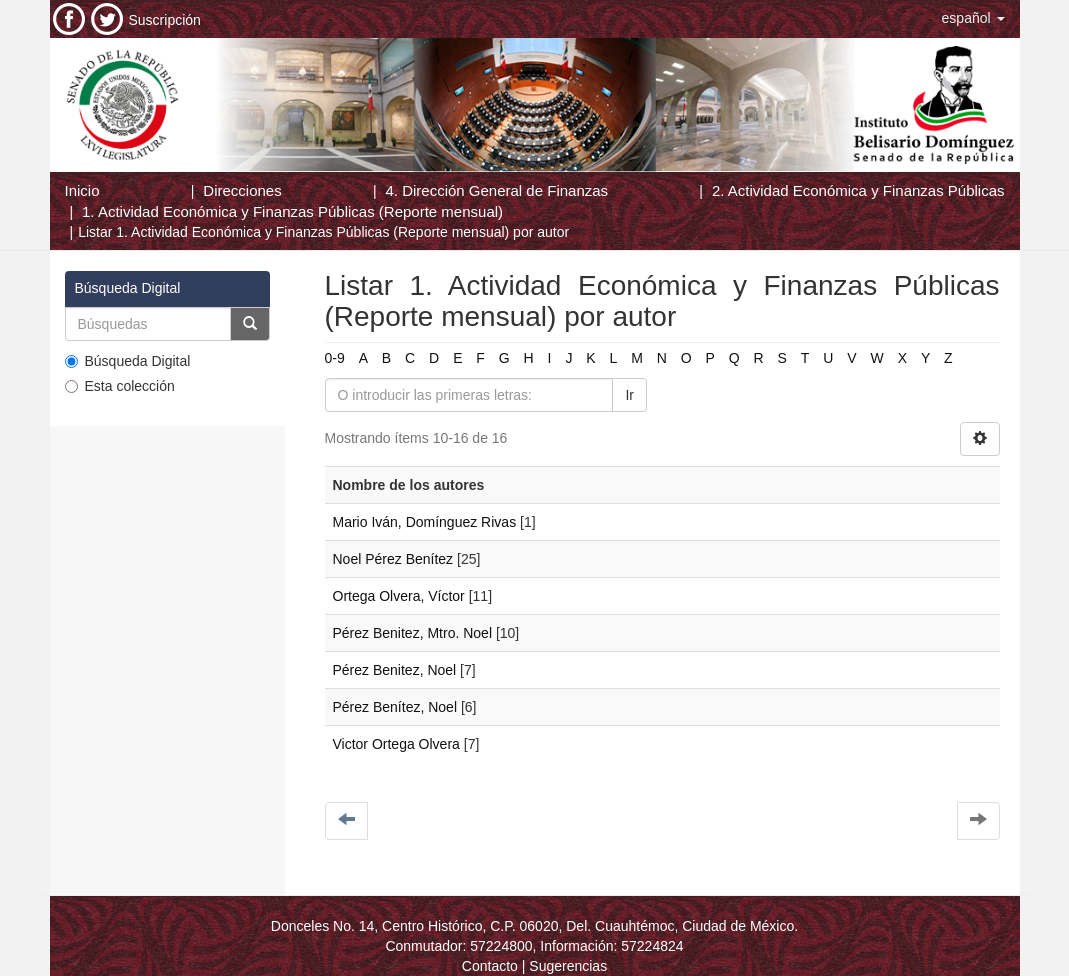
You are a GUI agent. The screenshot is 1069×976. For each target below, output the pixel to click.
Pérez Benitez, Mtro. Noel (413, 633)
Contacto (490, 966)
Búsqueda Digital (128, 361)
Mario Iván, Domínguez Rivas (425, 522)
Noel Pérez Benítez (393, 559)
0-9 (335, 358)
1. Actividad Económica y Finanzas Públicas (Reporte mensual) (292, 211)
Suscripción (165, 20)
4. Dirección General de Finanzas (496, 190)
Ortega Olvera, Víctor (399, 596)
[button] (973, 18)
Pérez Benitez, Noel (395, 670)
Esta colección (120, 386)
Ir (629, 395)
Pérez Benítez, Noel (395, 707)
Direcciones (242, 190)
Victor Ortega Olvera (396, 744)
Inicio (82, 190)
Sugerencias (568, 966)
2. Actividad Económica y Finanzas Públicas (858, 190)
